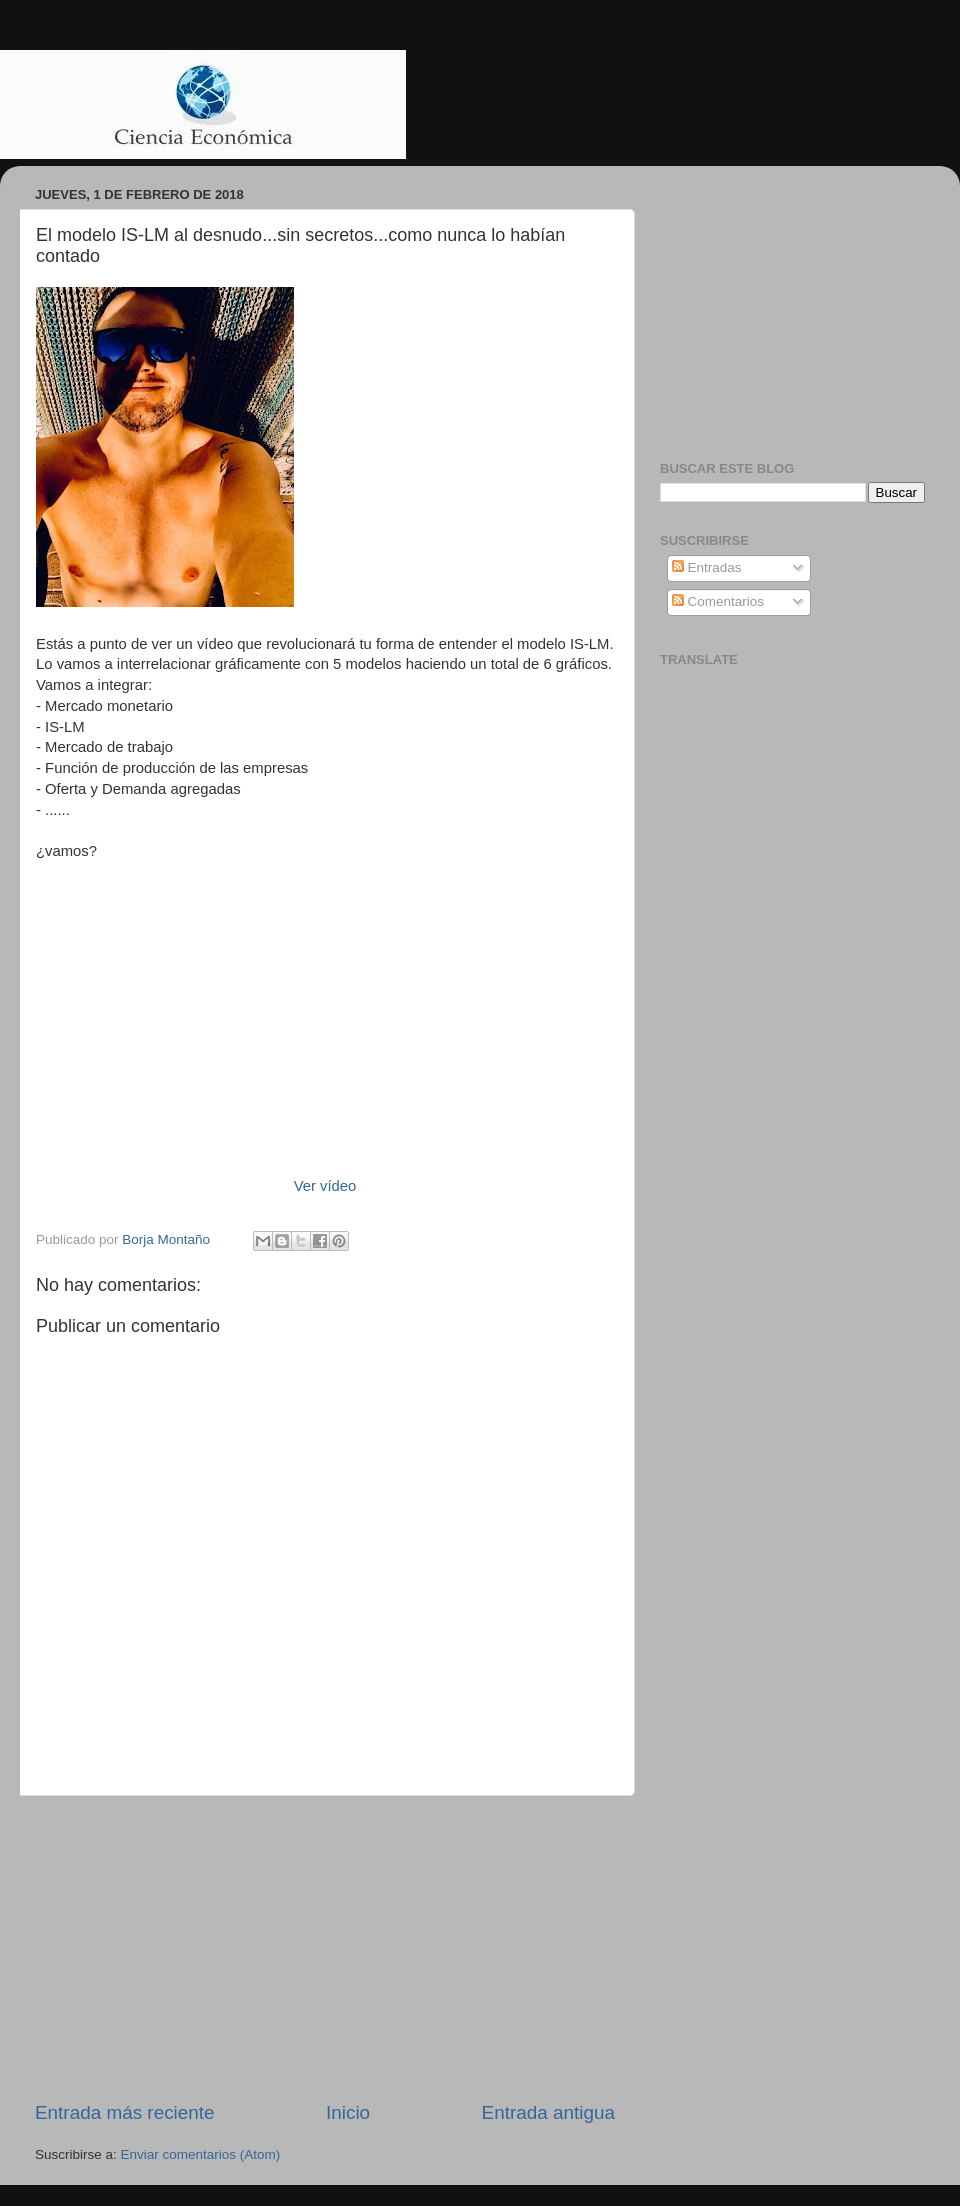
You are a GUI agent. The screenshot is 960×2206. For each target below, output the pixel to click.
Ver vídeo (325, 1186)
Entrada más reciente (125, 2112)
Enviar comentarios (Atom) (201, 2154)
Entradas (707, 567)
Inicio (348, 2112)
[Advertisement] (325, 1948)
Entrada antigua (548, 2112)
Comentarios (718, 601)
